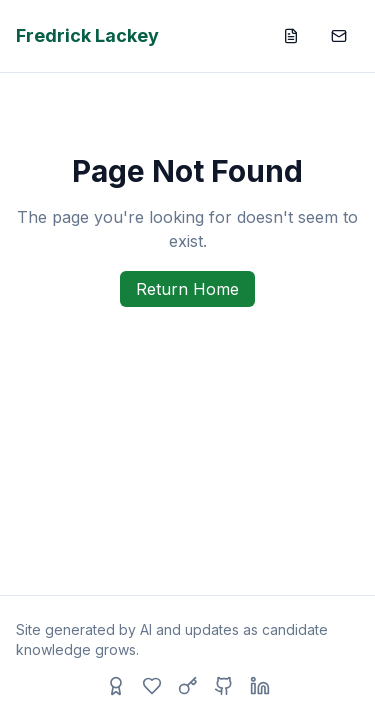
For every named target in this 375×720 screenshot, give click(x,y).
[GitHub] (224, 686)
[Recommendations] (116, 686)
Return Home (187, 289)
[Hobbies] (152, 686)
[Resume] (291, 36)
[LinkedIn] (260, 686)
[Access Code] (188, 686)
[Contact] (339, 36)
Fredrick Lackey (87, 35)
